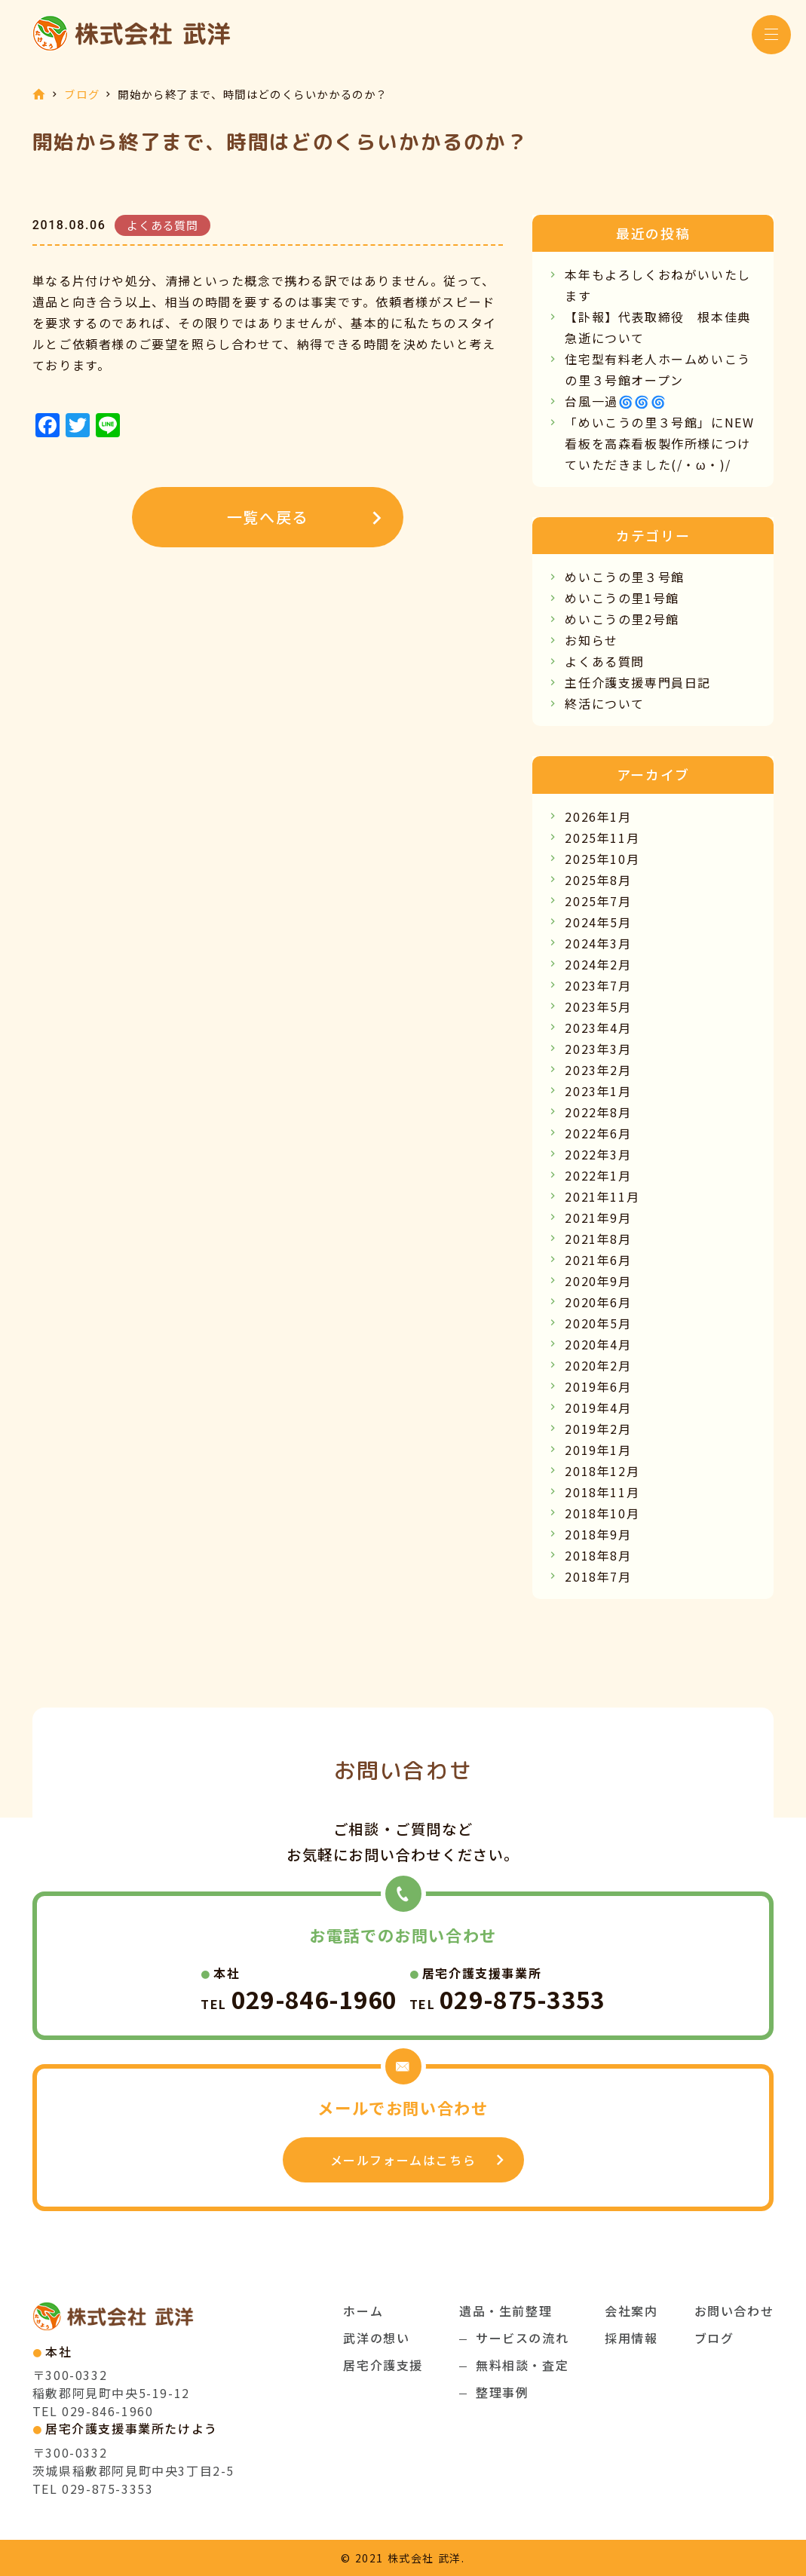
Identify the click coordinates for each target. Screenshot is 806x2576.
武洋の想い (376, 2338)
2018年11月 (602, 1492)
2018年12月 (602, 1471)
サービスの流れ (522, 2338)
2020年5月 (598, 1323)
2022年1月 (598, 1175)
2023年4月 (598, 1027)
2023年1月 (598, 1091)
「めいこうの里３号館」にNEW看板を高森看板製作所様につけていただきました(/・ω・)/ (659, 443)
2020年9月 (598, 1281)
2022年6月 (598, 1133)
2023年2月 (598, 1070)
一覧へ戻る (267, 517)
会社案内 (631, 2311)
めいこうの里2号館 (622, 619)
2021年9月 (598, 1217)
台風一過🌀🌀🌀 (616, 401)
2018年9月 (598, 1534)
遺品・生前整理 (505, 2311)
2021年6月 (598, 1260)
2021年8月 (598, 1239)
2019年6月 (598, 1386)
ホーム (363, 2311)
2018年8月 (598, 1555)
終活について (605, 703)
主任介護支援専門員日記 (638, 682)
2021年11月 (602, 1196)
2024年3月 (598, 943)
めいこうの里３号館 (624, 577)
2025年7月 (598, 901)
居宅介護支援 (383, 2365)
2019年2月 (598, 1429)
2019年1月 (598, 1450)
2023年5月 (598, 1006)
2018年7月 (598, 1576)
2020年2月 (598, 1365)
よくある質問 (605, 661)
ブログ (82, 94)
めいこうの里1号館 (622, 598)
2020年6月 (598, 1302)
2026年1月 (598, 816)
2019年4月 (598, 1407)
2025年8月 (598, 880)
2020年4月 (598, 1344)
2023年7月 (598, 985)
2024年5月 (598, 922)
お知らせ (591, 640)
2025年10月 (602, 859)
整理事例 (502, 2392)
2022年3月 (598, 1154)
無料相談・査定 (522, 2365)
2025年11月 (602, 838)
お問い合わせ (734, 2311)
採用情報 (631, 2338)
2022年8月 (598, 1112)
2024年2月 (598, 964)
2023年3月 (598, 1049)
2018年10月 (602, 1513)
